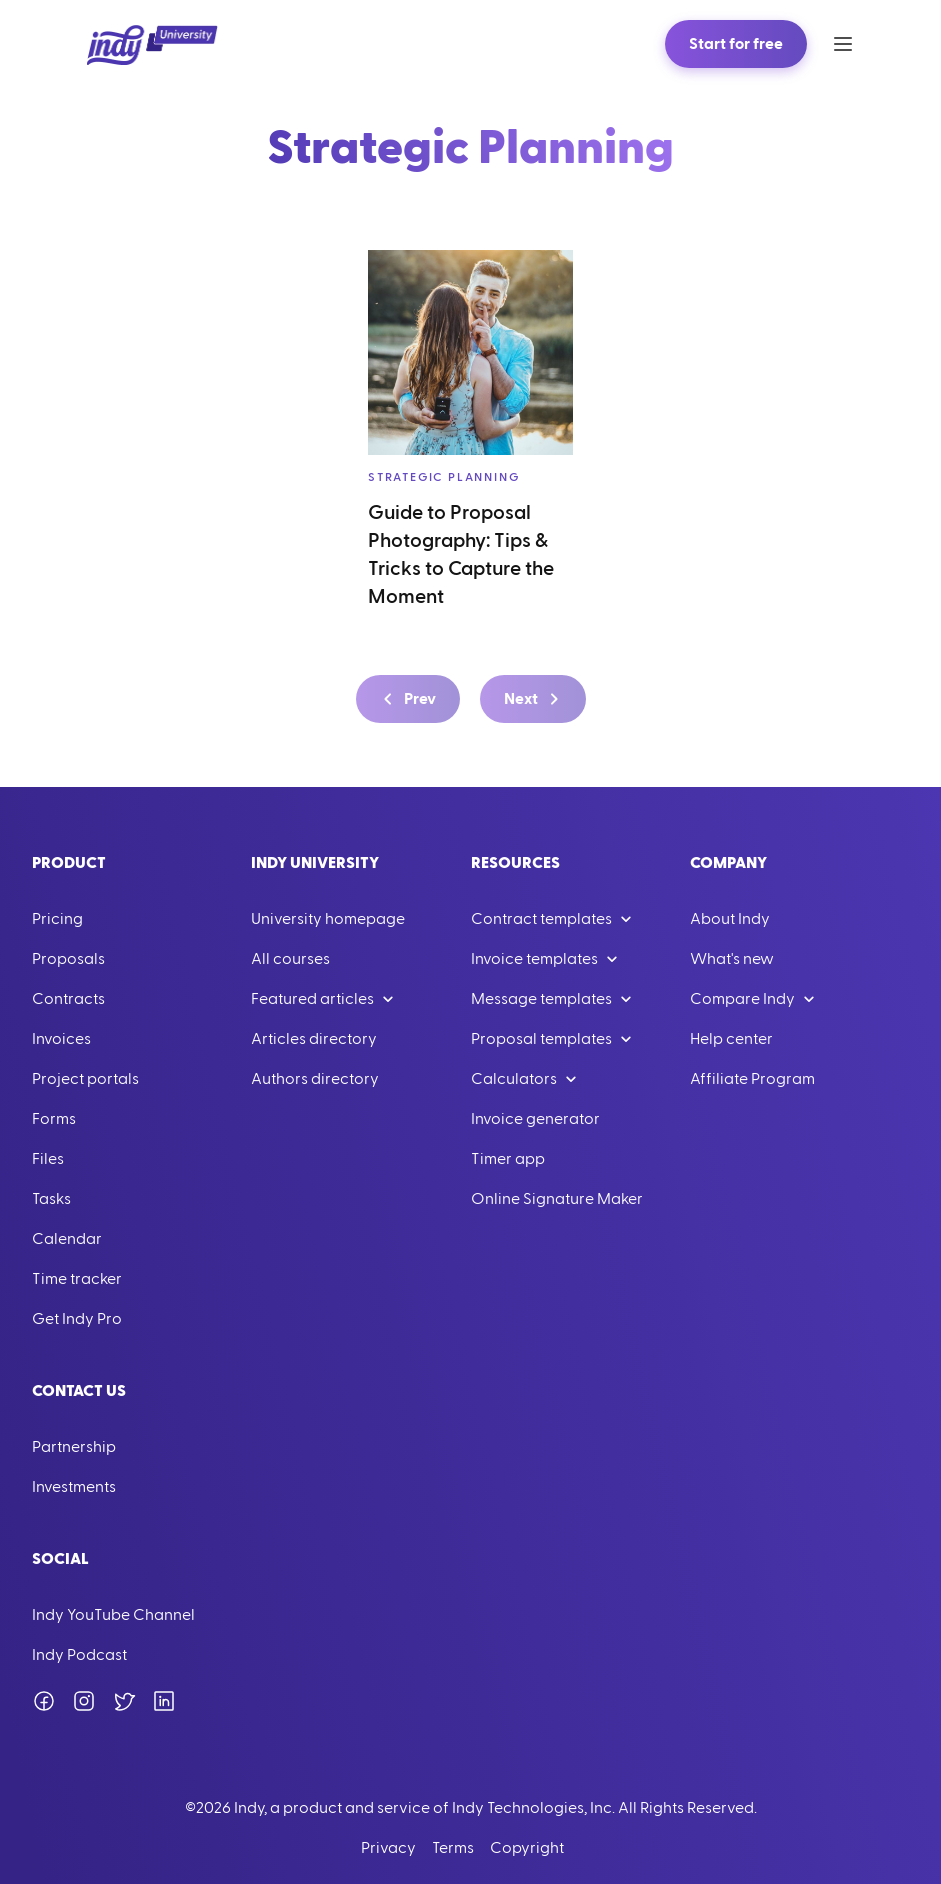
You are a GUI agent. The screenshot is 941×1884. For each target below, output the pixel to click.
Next (535, 699)
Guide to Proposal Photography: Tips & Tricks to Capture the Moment (461, 555)
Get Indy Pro (77, 1319)
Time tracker (77, 1279)
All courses (290, 959)
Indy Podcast (79, 1655)
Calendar (67, 1239)
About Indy (730, 919)
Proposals (68, 959)
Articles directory (314, 1039)
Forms (54, 1119)
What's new (732, 959)
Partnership (74, 1447)
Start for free (736, 44)
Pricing (57, 919)
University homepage (328, 919)
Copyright (527, 1848)
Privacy (388, 1848)
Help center (731, 1039)
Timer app (508, 1159)
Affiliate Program (752, 1079)
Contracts (68, 999)
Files (48, 1159)
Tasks (51, 1199)
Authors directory (315, 1079)
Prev (406, 699)
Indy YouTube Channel (113, 1615)
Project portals (85, 1079)
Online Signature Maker (557, 1199)
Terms (453, 1848)
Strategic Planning (443, 477)
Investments (74, 1487)
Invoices (61, 1039)
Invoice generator (535, 1119)
